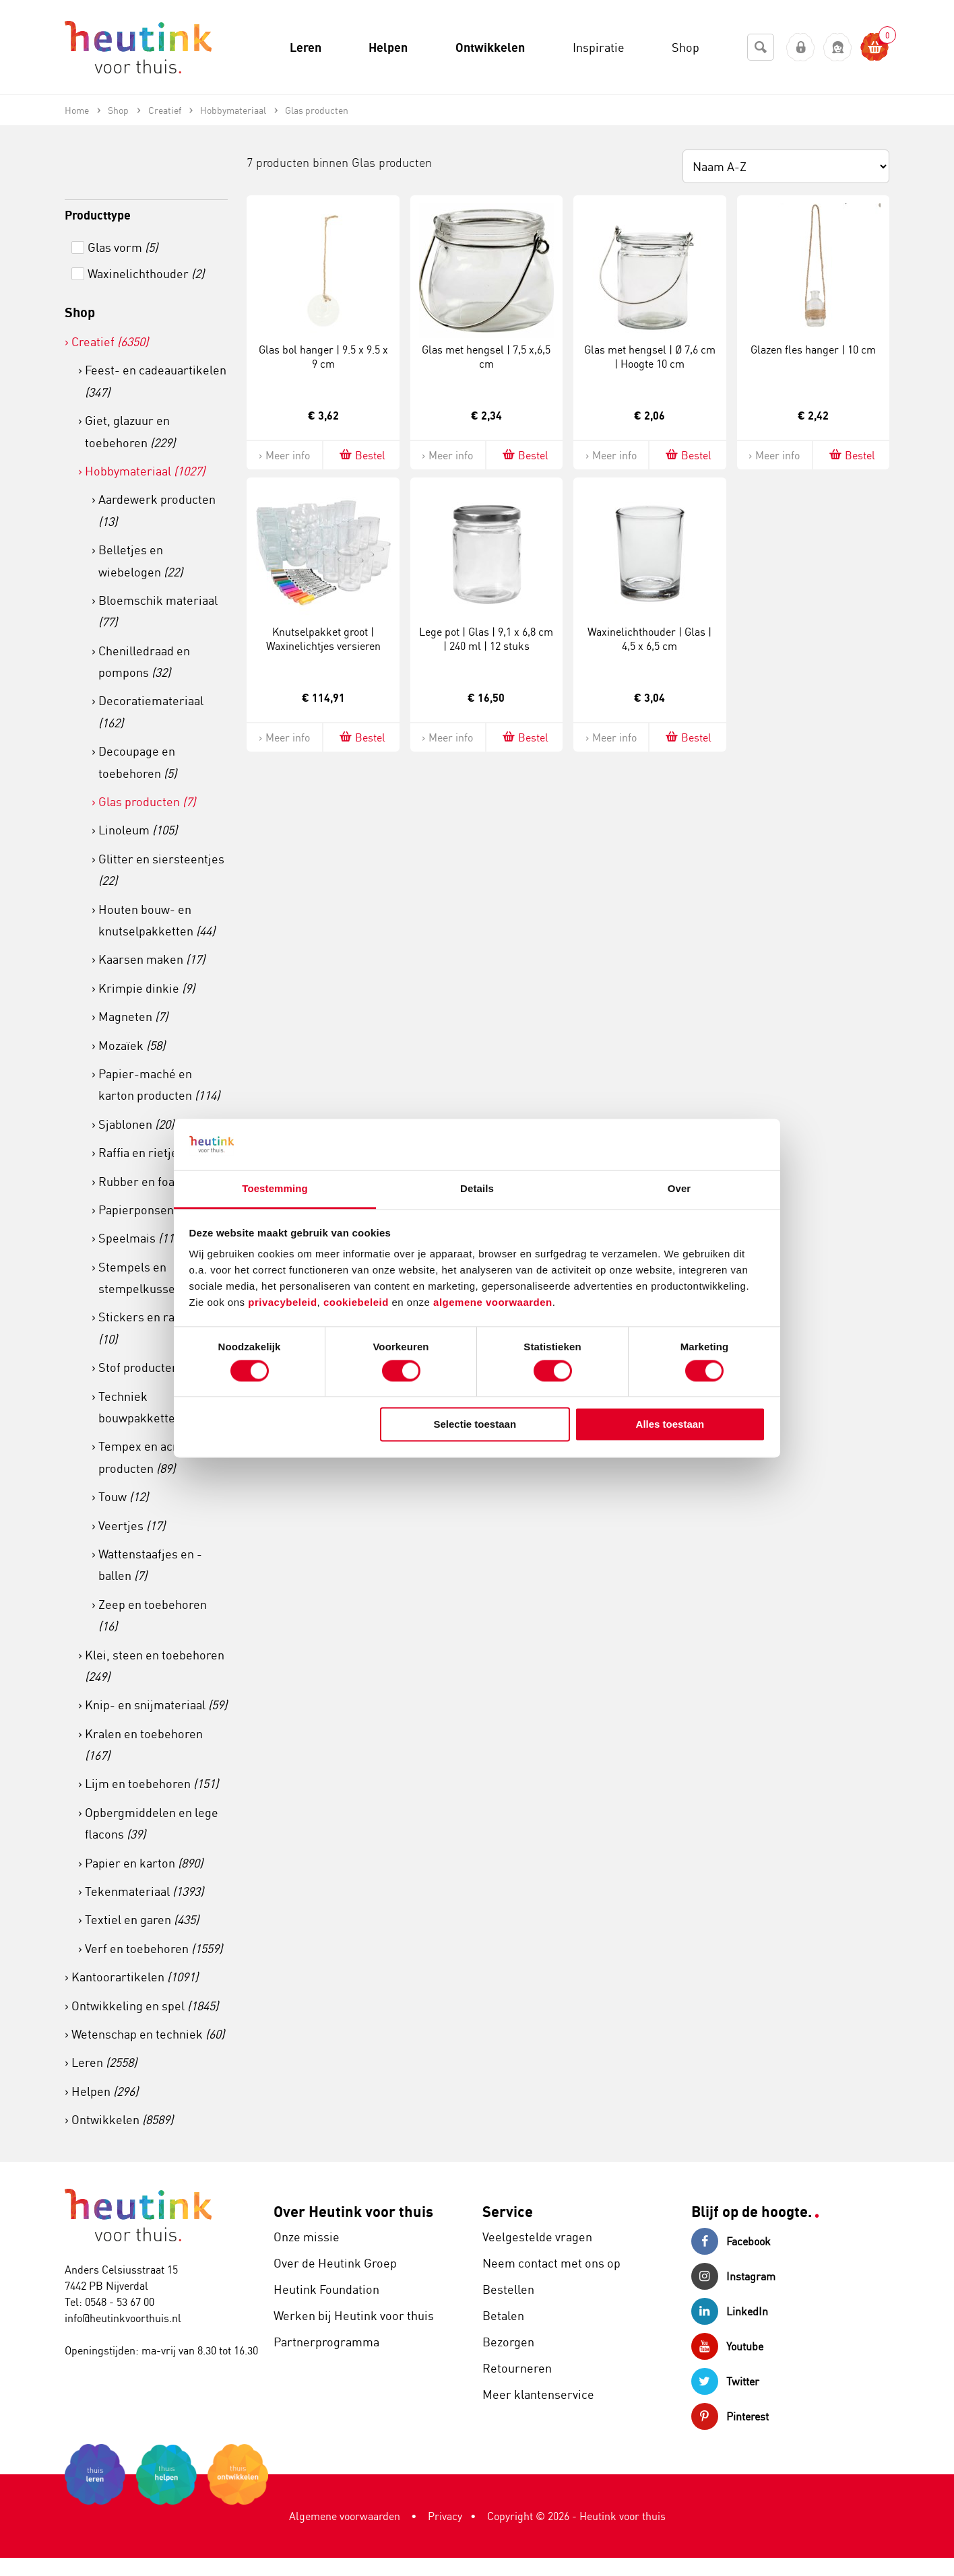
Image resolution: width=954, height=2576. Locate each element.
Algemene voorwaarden (344, 2516)
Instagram (733, 2276)
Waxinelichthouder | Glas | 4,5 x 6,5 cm (649, 639)
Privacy (445, 2516)
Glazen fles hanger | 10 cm (813, 349)
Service (507, 2211)
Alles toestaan (670, 1424)
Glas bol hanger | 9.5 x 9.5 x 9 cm (323, 356)
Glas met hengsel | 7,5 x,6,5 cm (486, 356)
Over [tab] (679, 1189)
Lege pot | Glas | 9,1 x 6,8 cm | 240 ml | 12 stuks (486, 639)
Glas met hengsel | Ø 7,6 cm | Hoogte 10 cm (650, 356)
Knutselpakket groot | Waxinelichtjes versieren (323, 639)
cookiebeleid (357, 1303)
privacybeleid (282, 1303)
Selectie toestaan (475, 1424)
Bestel (361, 454)
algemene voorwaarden (492, 1303)
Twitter (725, 2381)
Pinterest (730, 2416)
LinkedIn (729, 2311)
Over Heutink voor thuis (353, 2211)
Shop (80, 312)
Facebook (731, 2241)
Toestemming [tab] (275, 1189)
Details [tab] (477, 1189)
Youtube (727, 2346)
